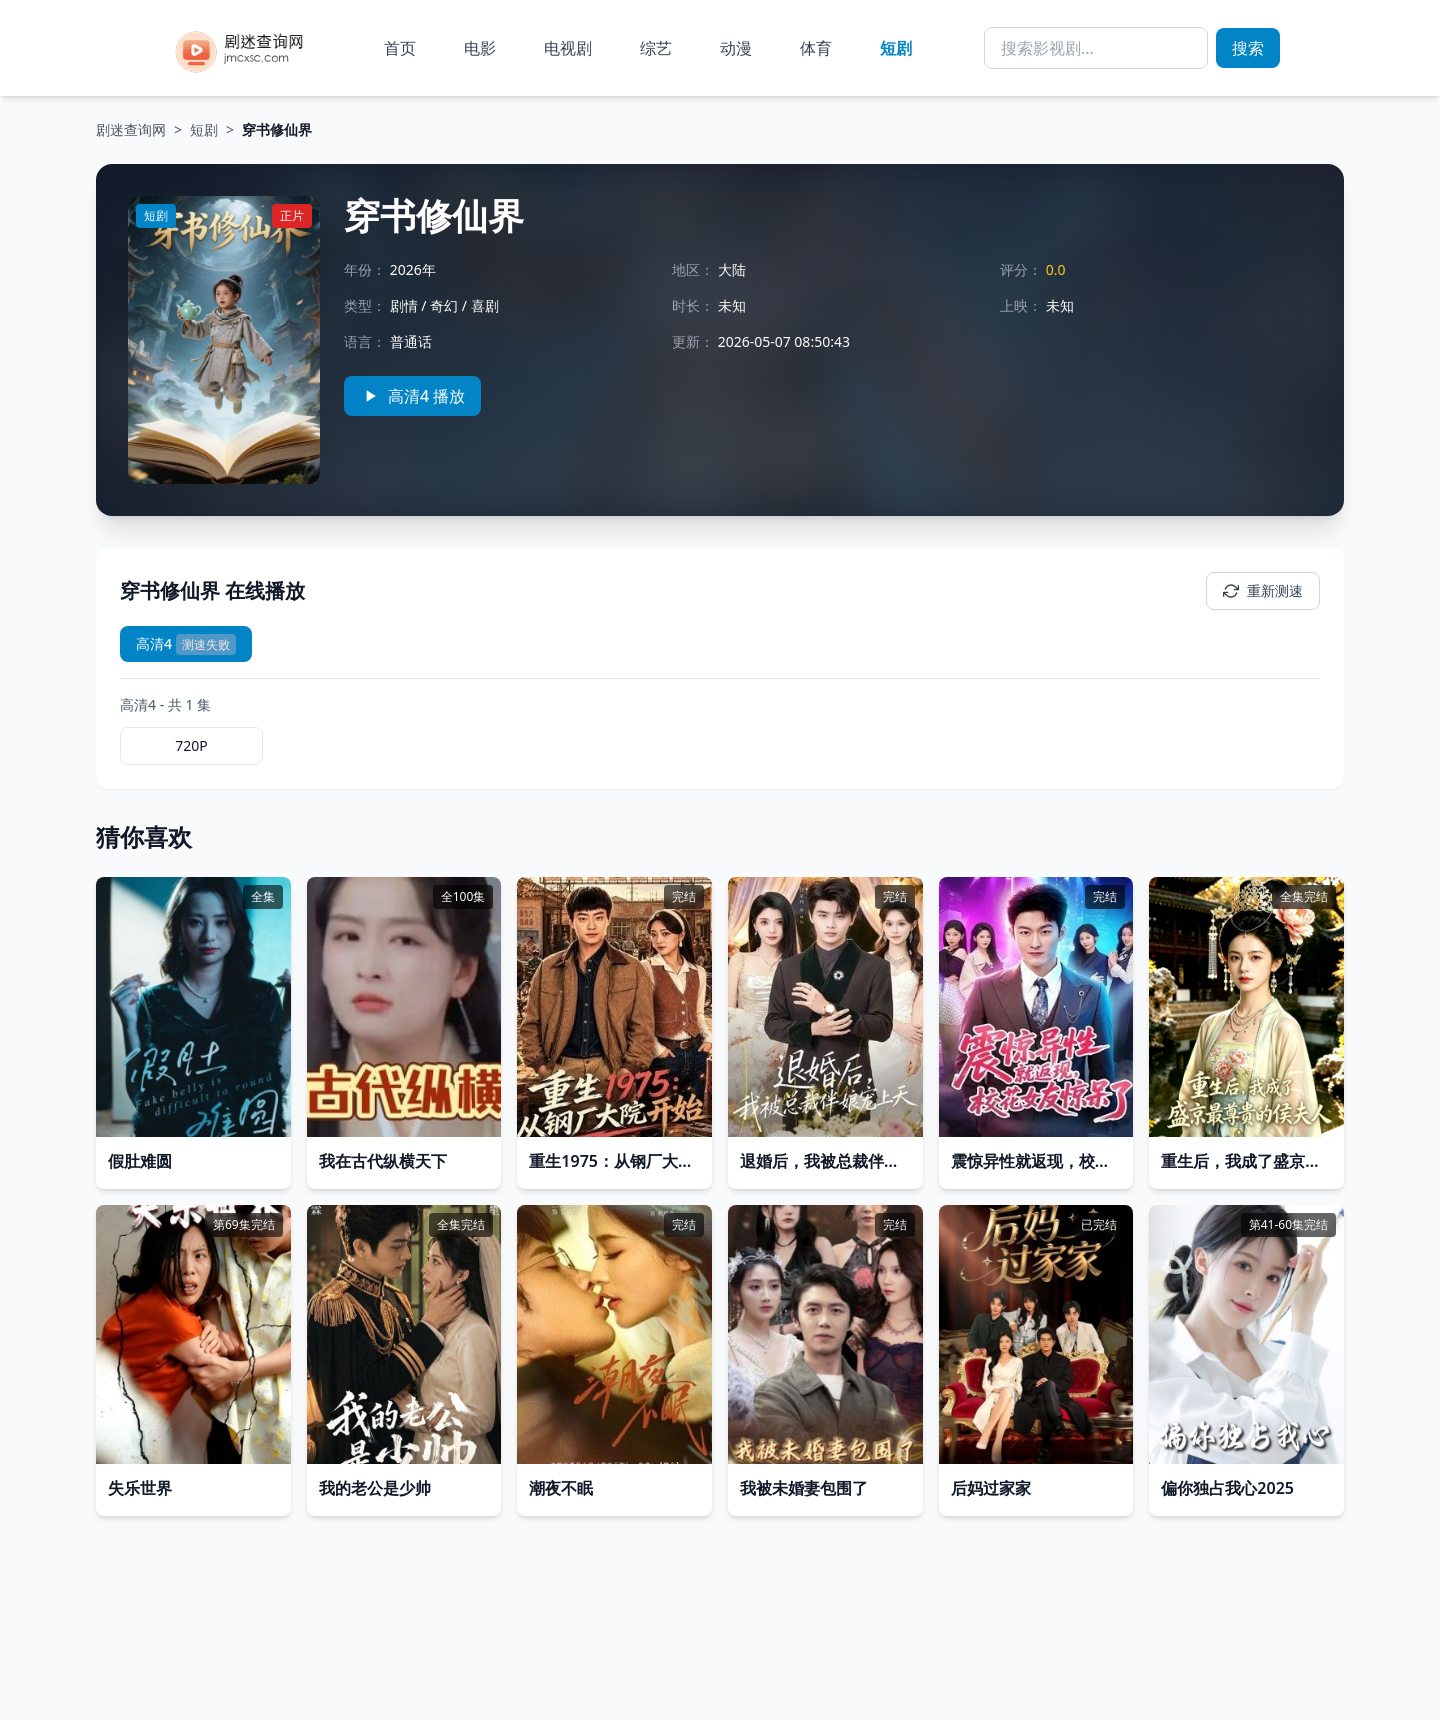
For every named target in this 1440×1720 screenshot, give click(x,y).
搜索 (1248, 48)
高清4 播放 (412, 396)
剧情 (404, 305)
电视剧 (568, 48)
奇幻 (444, 305)
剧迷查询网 (131, 129)
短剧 (896, 48)
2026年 (413, 269)
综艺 (656, 48)
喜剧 (485, 305)
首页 (400, 48)
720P (191, 745)
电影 (480, 48)
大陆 (732, 269)
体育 (816, 48)
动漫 (736, 48)
